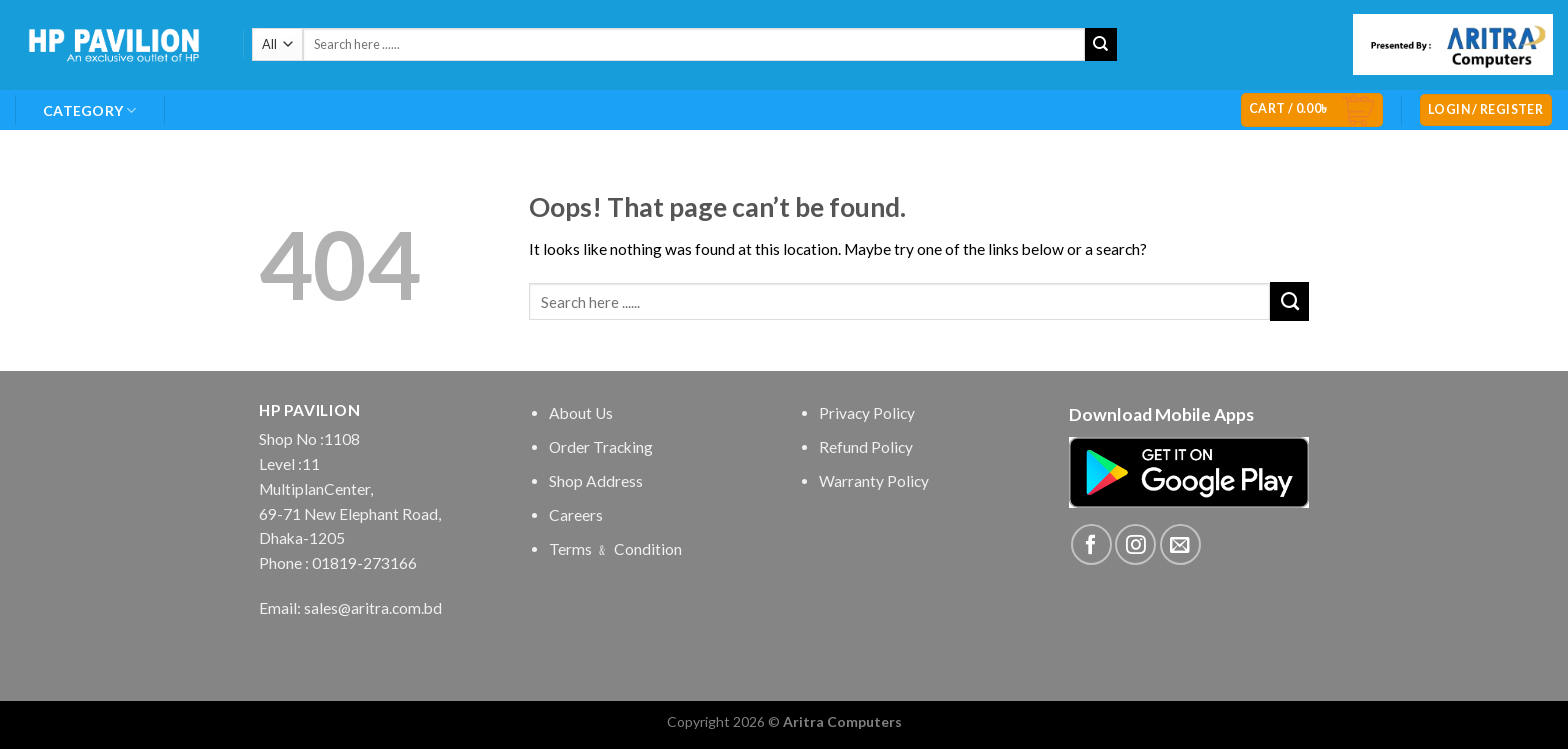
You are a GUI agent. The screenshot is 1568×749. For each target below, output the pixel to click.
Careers (576, 515)
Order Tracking (601, 447)
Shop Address (596, 481)
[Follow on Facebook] (1091, 544)
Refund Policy (866, 447)
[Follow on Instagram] (1135, 544)
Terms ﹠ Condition (615, 549)
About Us (581, 413)
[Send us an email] (1180, 544)
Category (90, 110)
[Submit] (1101, 44)
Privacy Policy (867, 413)
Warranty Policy (874, 481)
